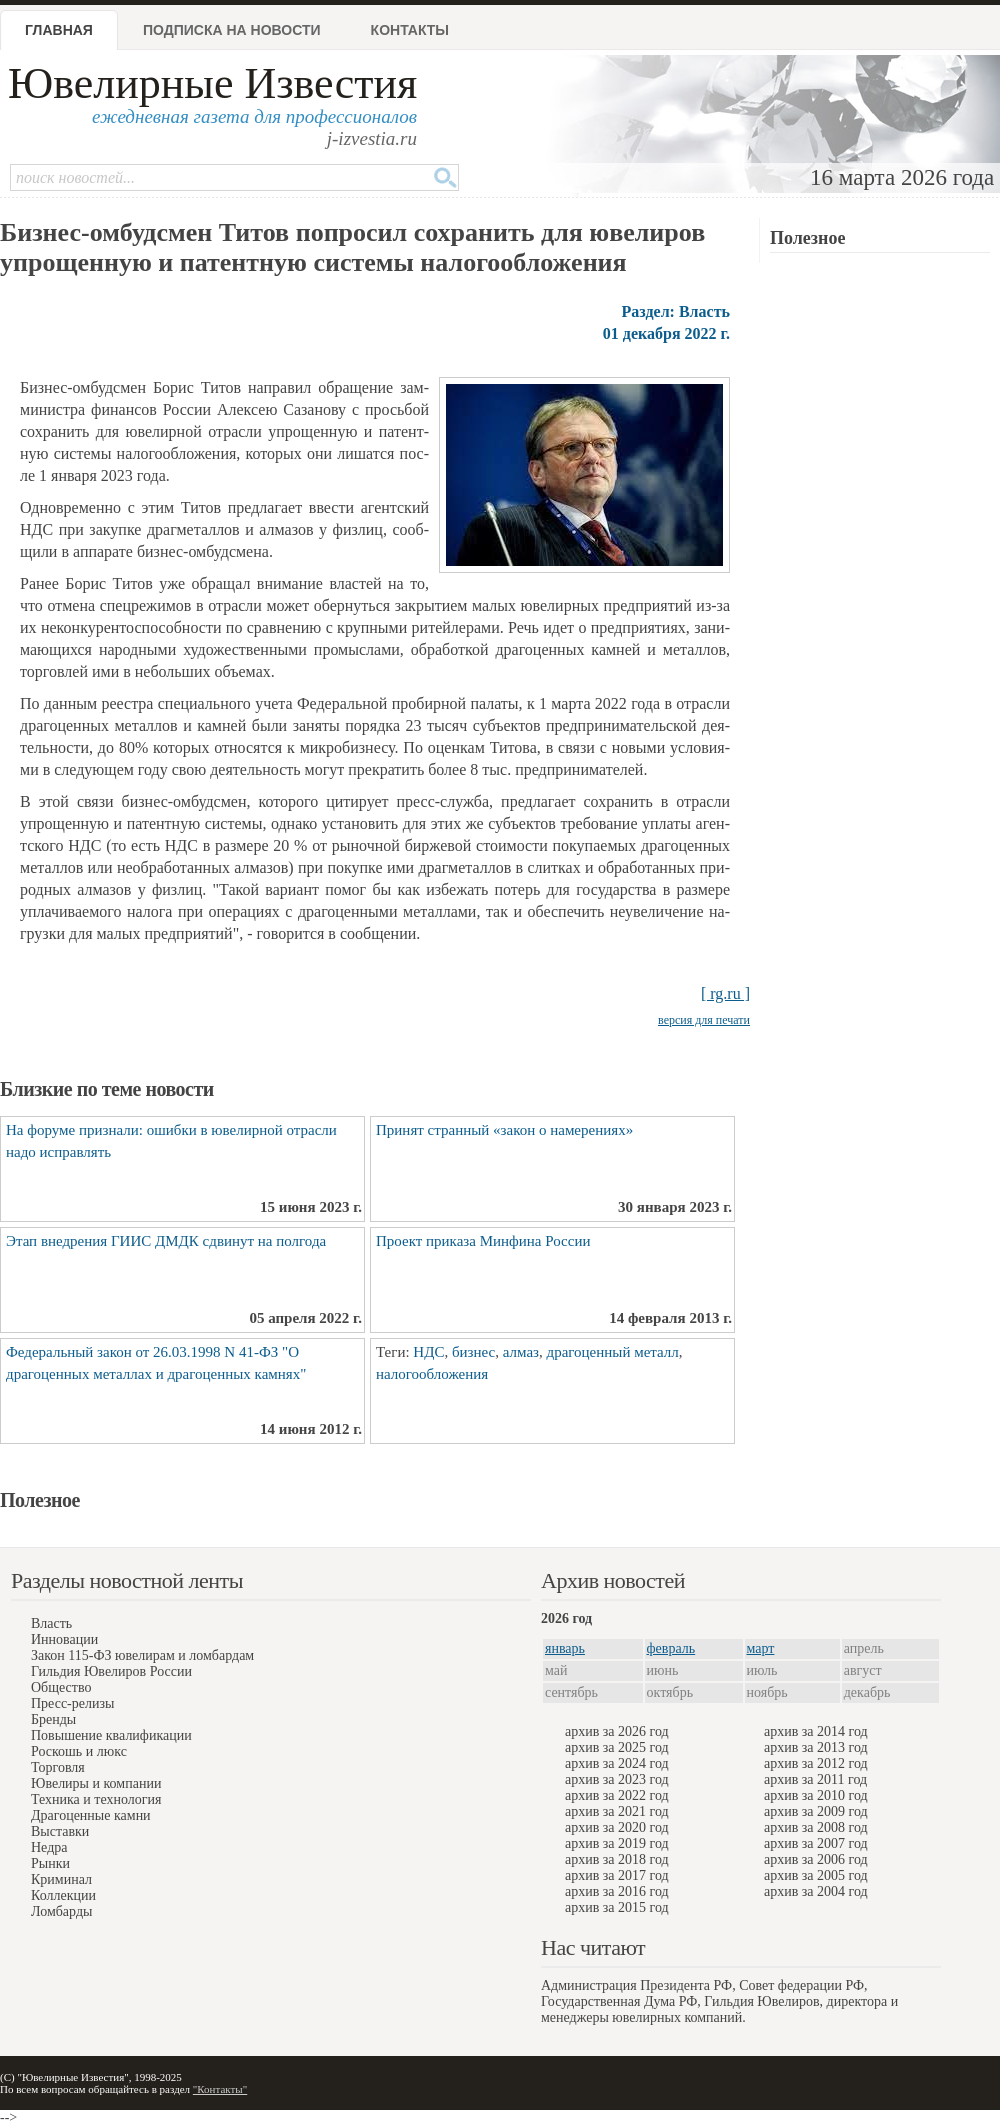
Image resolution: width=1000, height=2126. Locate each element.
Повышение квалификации (111, 1735)
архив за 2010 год (816, 1795)
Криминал (61, 1879)
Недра (49, 1847)
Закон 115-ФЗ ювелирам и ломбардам (142, 1655)
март (761, 1648)
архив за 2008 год (816, 1827)
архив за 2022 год (617, 1795)
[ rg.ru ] (725, 993)
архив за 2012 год (816, 1763)
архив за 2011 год (815, 1779)
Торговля (58, 1767)
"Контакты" (220, 2089)
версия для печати (704, 1020)
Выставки (60, 1831)
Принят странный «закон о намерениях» (504, 1130)
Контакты (410, 30)
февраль (671, 1648)
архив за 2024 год (617, 1763)
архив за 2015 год (617, 1907)
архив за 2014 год (816, 1731)
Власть (51, 1623)
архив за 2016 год (617, 1891)
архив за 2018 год (617, 1859)
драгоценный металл (613, 1352)
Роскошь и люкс (79, 1751)
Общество (61, 1687)
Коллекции (63, 1895)
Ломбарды (61, 1911)
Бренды (53, 1719)
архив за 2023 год (617, 1779)
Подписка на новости (232, 30)
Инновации (64, 1639)
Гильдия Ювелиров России (111, 1671)
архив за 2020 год (617, 1827)
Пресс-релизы (72, 1703)
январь (565, 1648)
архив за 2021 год (617, 1811)
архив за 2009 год (816, 1811)
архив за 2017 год (617, 1875)
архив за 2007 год (816, 1843)
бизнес (473, 1352)
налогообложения (432, 1374)
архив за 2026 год (617, 1731)
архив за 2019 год (617, 1843)
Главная (59, 30)
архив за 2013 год (816, 1747)
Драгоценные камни (91, 1815)
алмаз (521, 1352)
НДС (428, 1352)
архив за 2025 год (617, 1747)
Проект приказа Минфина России (483, 1241)
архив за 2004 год (816, 1891)
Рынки (50, 1863)
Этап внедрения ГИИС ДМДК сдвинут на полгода (166, 1241)
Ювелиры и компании (96, 1783)
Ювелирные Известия (212, 83)
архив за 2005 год (816, 1875)
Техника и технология (96, 1799)
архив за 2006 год (816, 1859)
